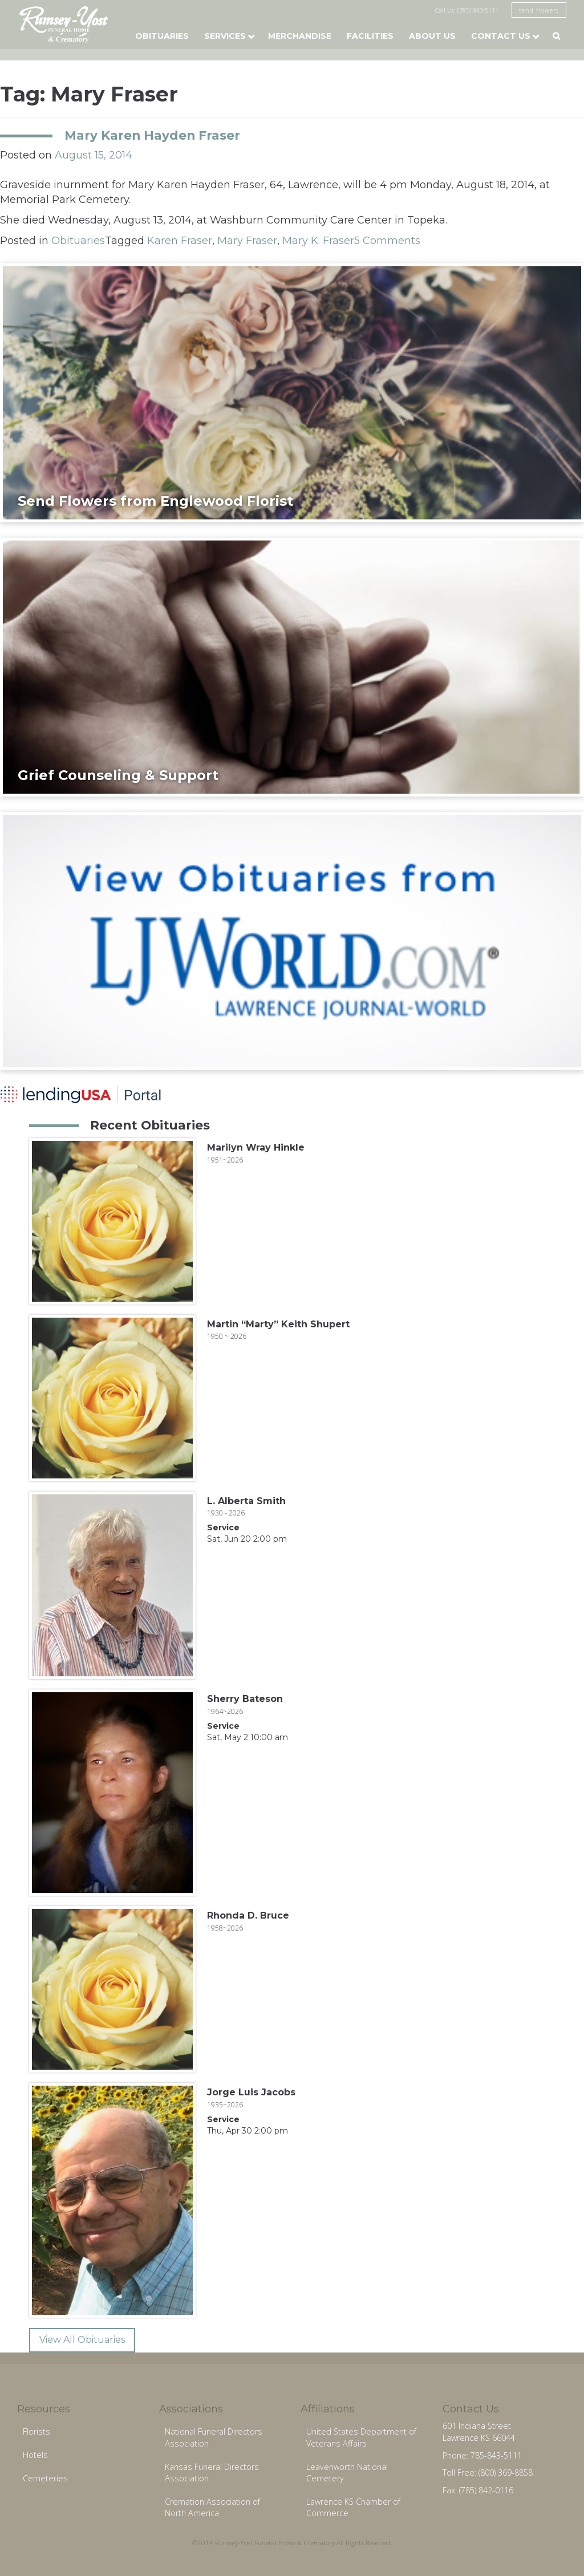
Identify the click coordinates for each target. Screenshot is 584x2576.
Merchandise (299, 36)
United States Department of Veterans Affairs (361, 2437)
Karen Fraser (179, 240)
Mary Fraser (247, 240)
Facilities (370, 36)
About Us (432, 36)
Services (225, 36)
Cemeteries (45, 2478)
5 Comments (387, 240)
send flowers (539, 10)
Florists (36, 2431)
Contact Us (500, 36)
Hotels (35, 2454)
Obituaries (162, 36)
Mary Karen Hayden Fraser (152, 135)
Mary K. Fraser (318, 240)
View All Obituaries (82, 2339)
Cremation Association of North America (212, 2507)
